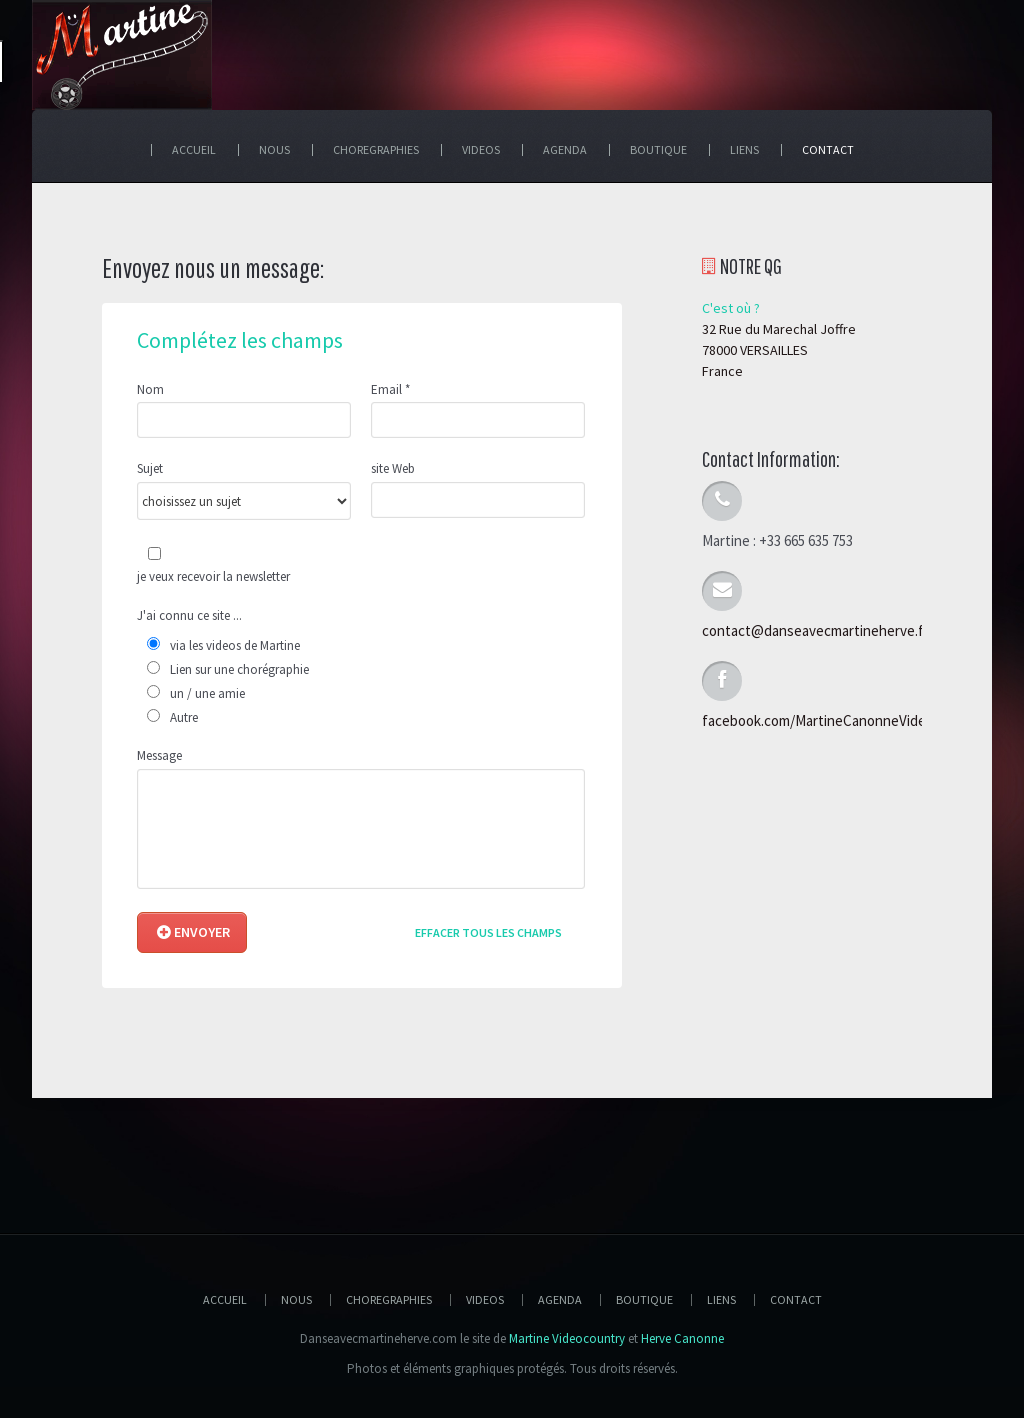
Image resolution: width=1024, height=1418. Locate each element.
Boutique (644, 1299)
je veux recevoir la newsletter (213, 576)
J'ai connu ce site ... (189, 616)
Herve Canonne (682, 1338)
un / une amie (207, 693)
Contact (796, 1299)
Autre (184, 717)
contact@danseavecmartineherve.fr (815, 630)
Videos (485, 1299)
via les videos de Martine (235, 645)
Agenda (560, 1299)
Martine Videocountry (567, 1338)
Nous (296, 1299)
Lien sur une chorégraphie (239, 669)
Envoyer (193, 932)
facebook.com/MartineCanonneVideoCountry (843, 720)
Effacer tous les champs (488, 932)
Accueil (225, 1299)
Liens (721, 1299)
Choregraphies (389, 1299)
